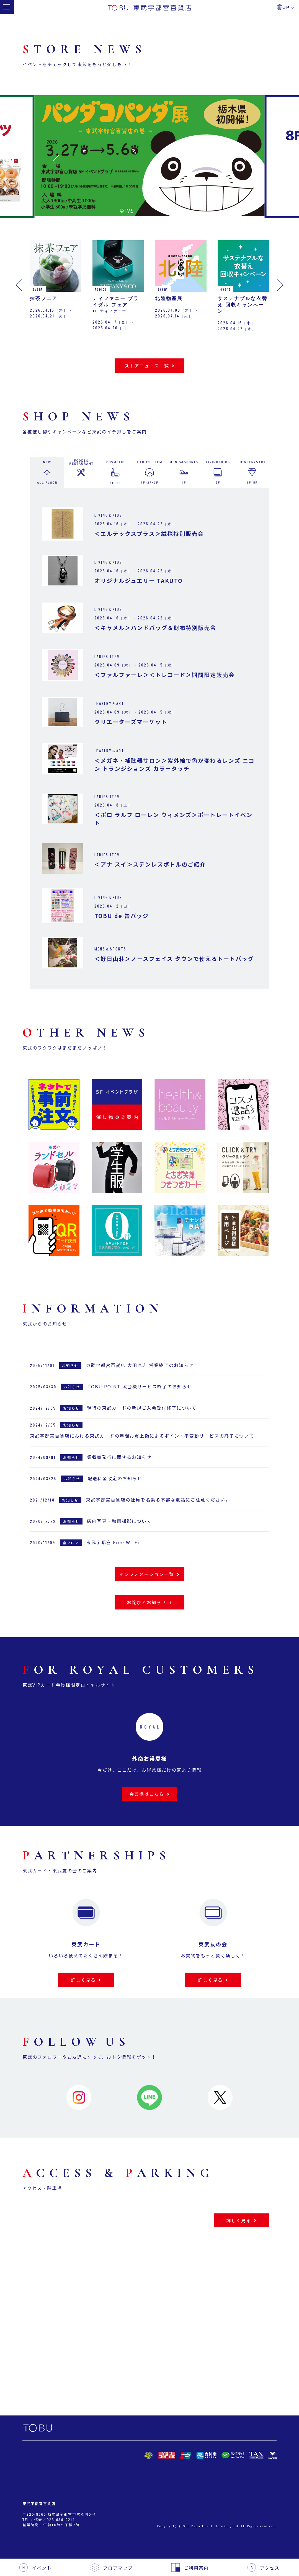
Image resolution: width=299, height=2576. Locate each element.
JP (289, 7)
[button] (56, 161)
